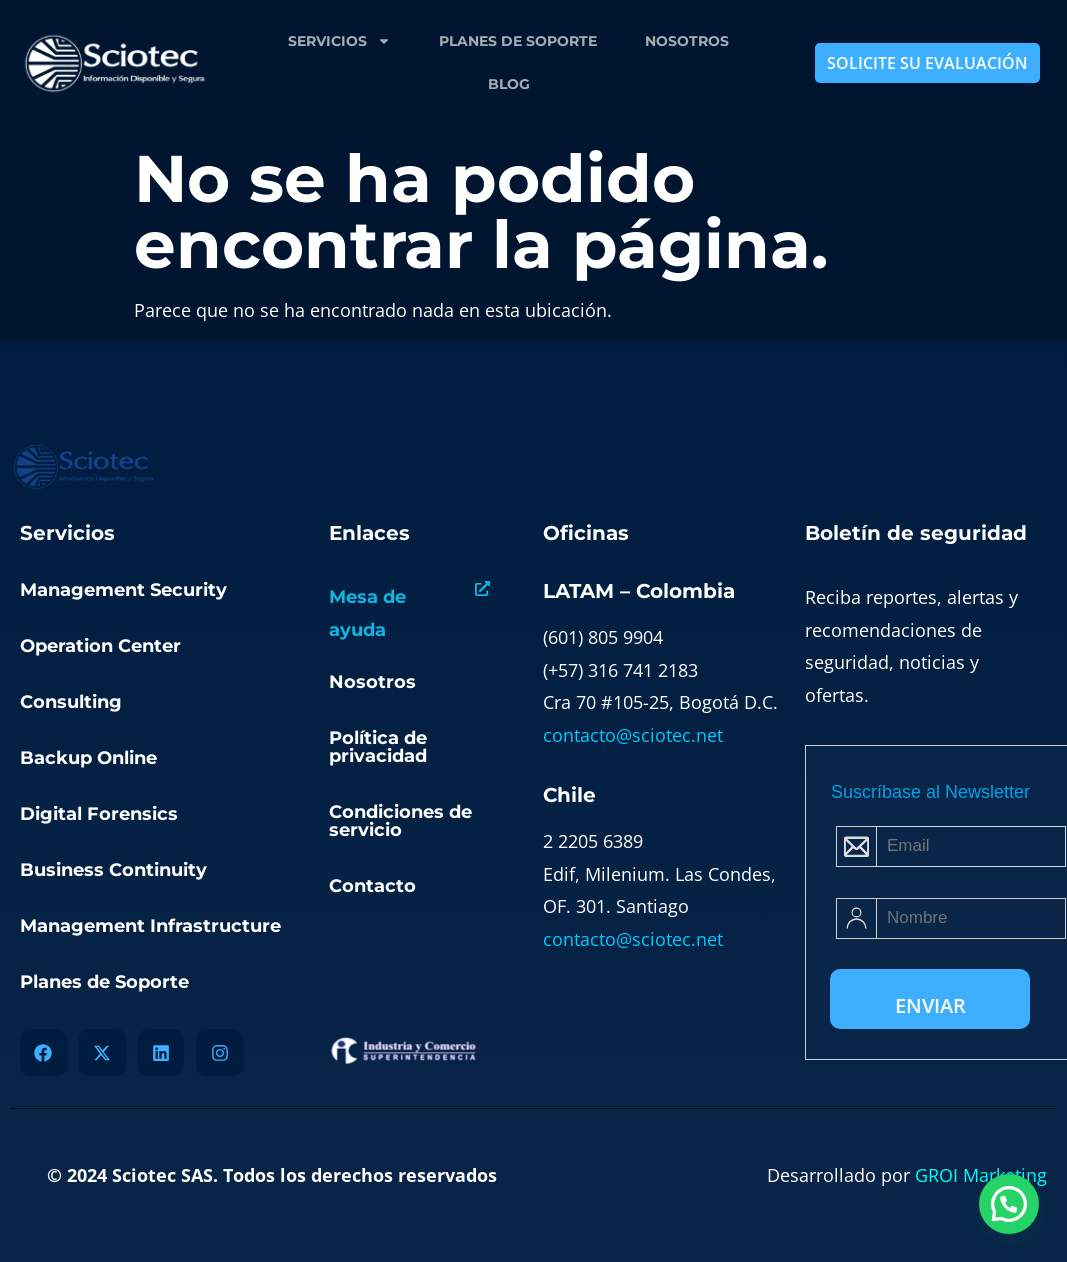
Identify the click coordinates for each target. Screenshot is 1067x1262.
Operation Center (100, 646)
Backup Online (88, 758)
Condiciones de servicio (400, 821)
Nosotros (687, 41)
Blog (509, 84)
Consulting (71, 702)
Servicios (339, 41)
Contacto (372, 886)
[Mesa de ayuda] (482, 588)
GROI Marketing (981, 1175)
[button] (1009, 1204)
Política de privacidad (378, 747)
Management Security (123, 590)
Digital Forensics (99, 814)
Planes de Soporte (518, 41)
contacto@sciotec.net (633, 735)
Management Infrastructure (150, 926)
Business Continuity (113, 870)
